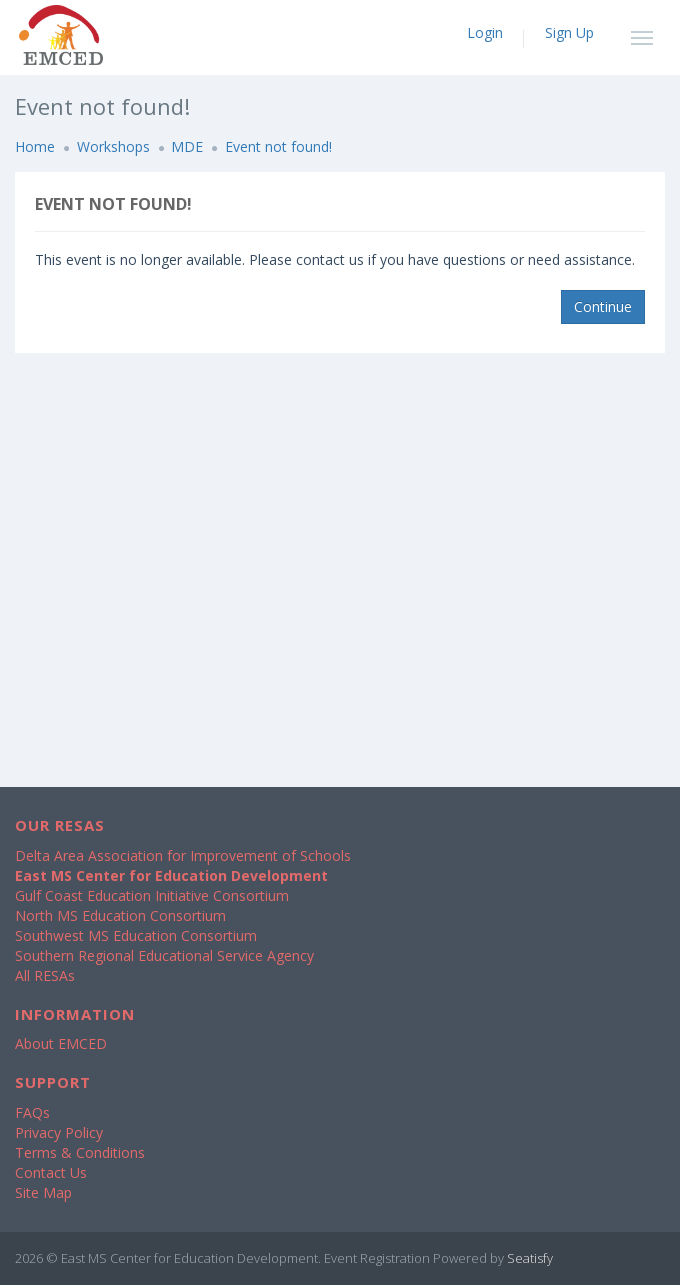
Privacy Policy (59, 1132)
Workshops (113, 146)
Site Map (43, 1192)
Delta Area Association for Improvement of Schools (183, 855)
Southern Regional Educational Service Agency (164, 955)
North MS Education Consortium (120, 915)
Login (485, 32)
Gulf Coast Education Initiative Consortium (152, 895)
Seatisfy (530, 1258)
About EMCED (61, 1043)
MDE (187, 146)
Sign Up (569, 32)
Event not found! (278, 146)
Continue (603, 306)
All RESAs (45, 975)
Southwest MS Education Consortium (136, 935)
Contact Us (51, 1172)
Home (35, 146)
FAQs (32, 1112)
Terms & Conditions (80, 1152)
